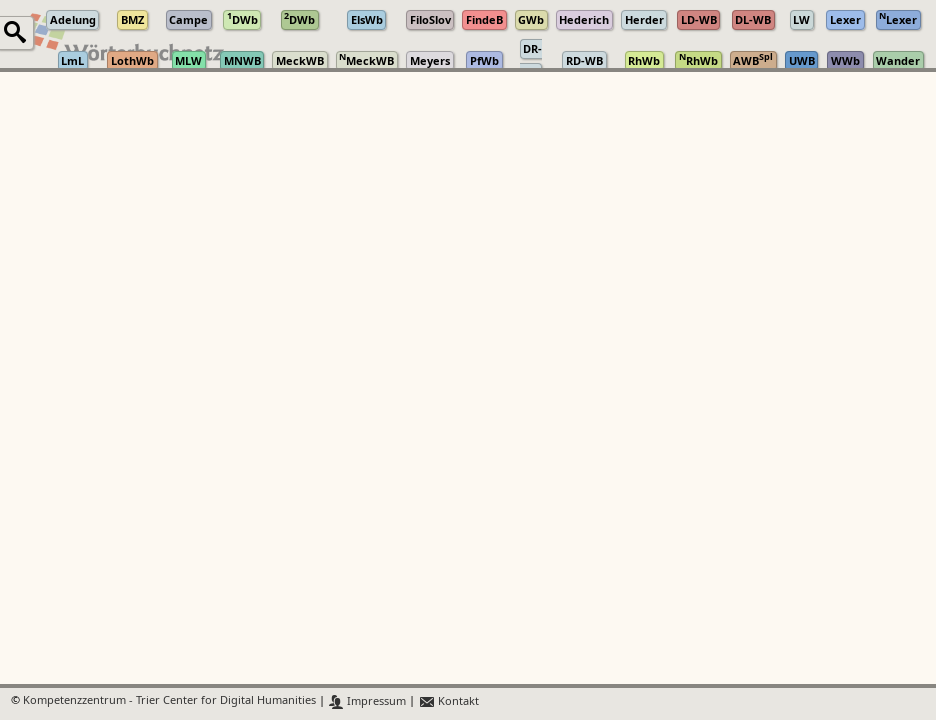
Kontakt (448, 701)
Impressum (367, 701)
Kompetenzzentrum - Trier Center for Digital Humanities (169, 701)
